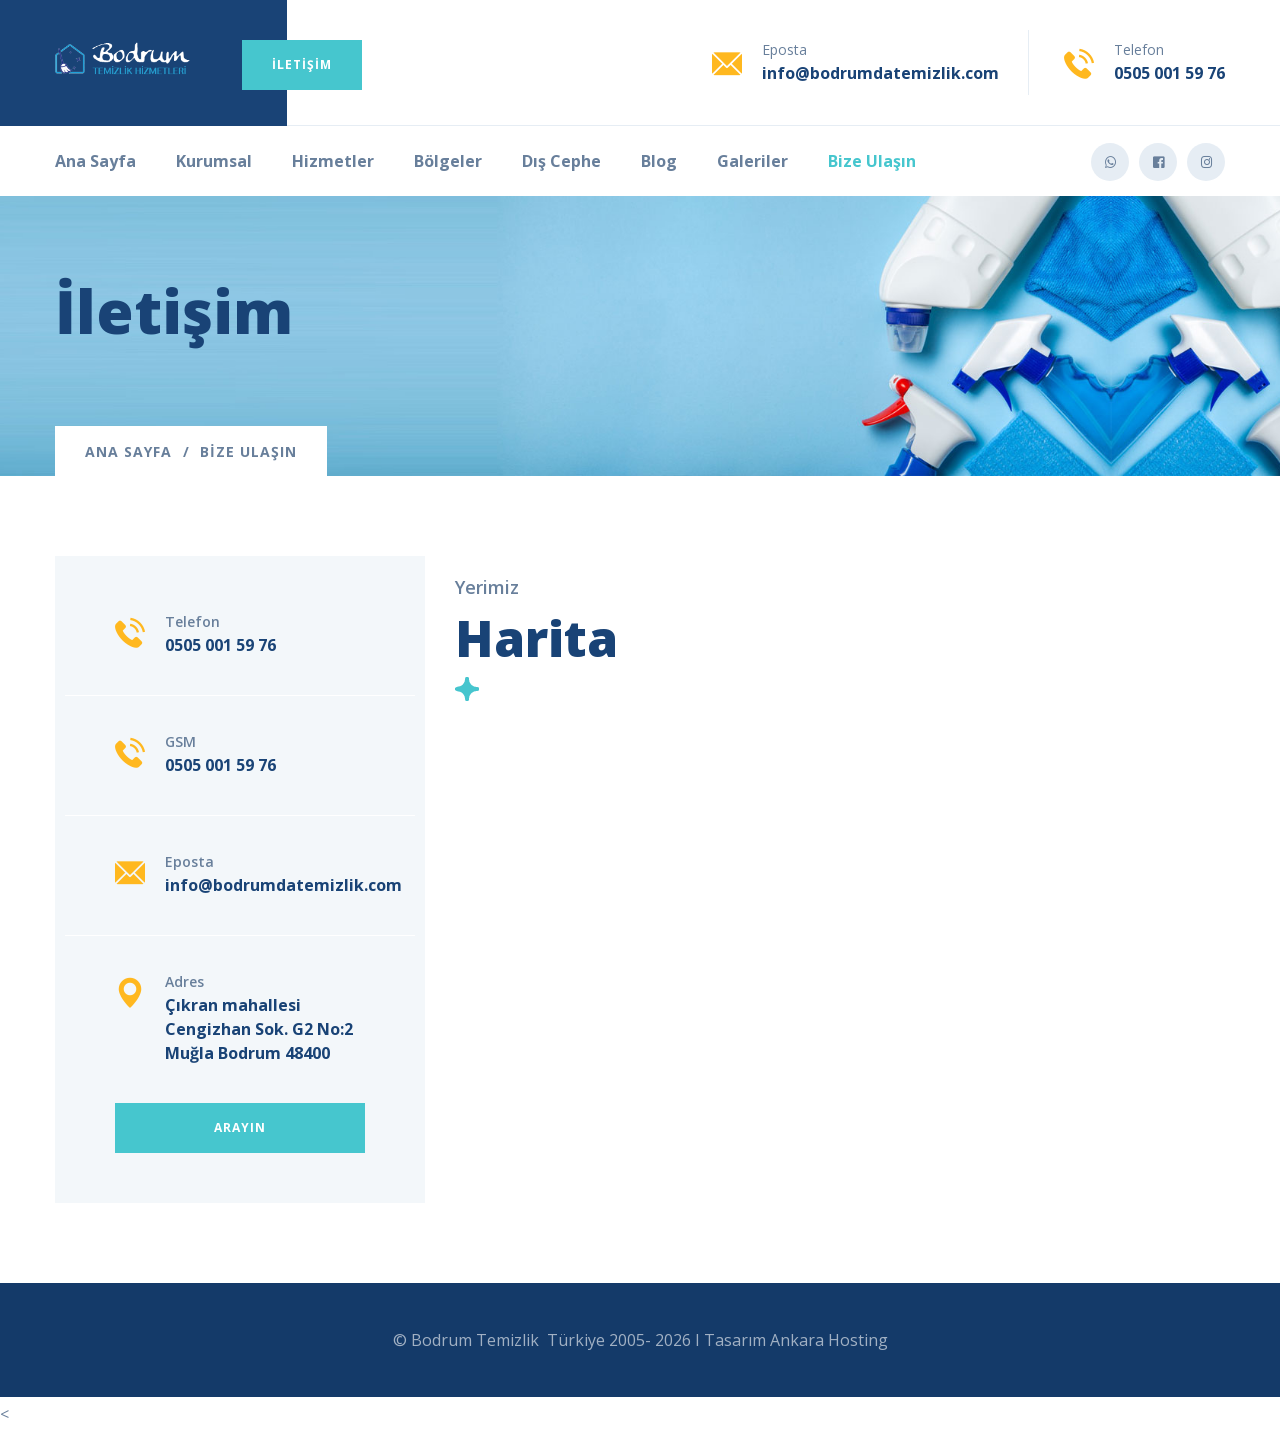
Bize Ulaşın (872, 161)
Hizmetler (333, 161)
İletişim (302, 64)
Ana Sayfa (95, 161)
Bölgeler (448, 161)
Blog (659, 161)
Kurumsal (214, 161)
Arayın (240, 1127)
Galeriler (752, 161)
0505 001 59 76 (1169, 73)
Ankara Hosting (829, 1340)
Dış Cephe (561, 161)
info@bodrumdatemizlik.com (880, 73)
